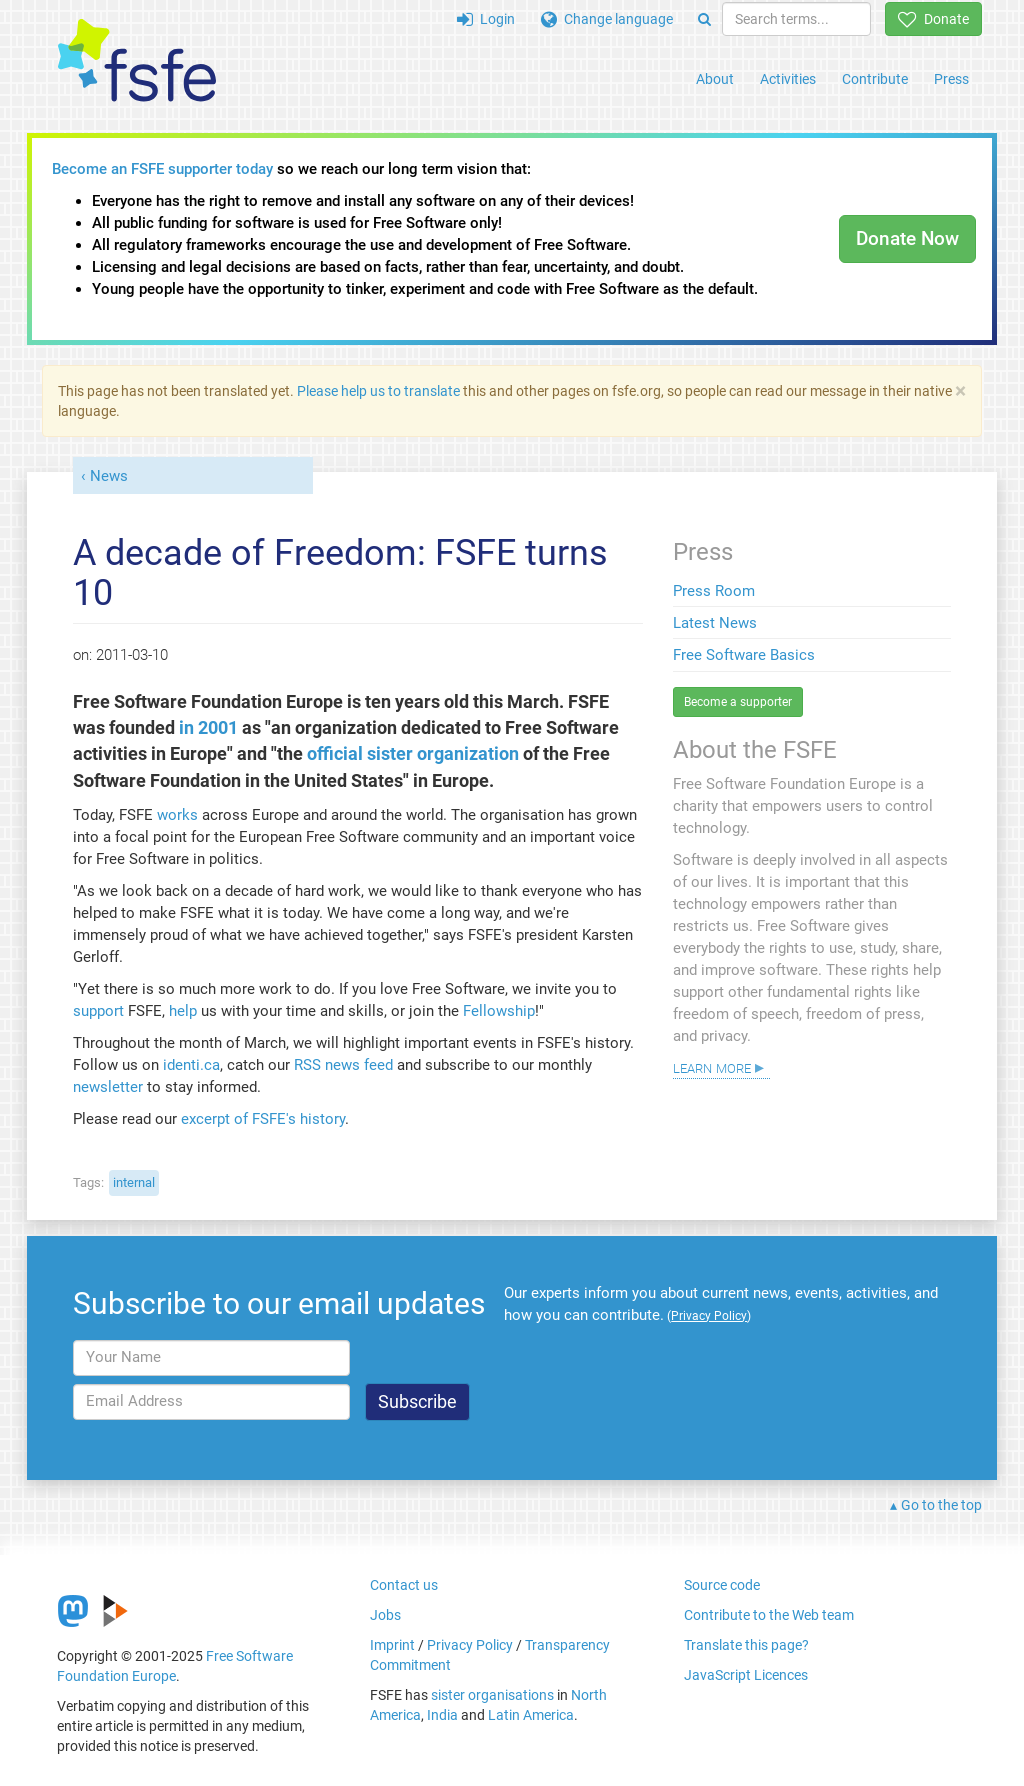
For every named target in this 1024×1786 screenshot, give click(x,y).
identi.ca (191, 1065)
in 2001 (208, 728)
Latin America (531, 1715)
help (183, 1011)
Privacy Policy (470, 1645)
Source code (722, 1585)
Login (486, 19)
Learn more (712, 1067)
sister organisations (492, 1695)
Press (951, 79)
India (442, 1715)
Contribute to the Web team (769, 1615)
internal (134, 1182)
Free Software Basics (744, 655)
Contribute (875, 79)
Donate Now (907, 238)
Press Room (714, 591)
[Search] (704, 19)
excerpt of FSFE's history (263, 1119)
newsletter (108, 1087)
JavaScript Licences (746, 1675)
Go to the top (941, 1505)
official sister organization (413, 754)
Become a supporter (738, 702)
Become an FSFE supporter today (162, 169)
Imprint (392, 1645)
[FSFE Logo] (137, 61)
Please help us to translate (378, 391)
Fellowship (499, 1011)
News (109, 476)
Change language (607, 19)
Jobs (385, 1615)
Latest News (715, 623)
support (98, 1011)
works (177, 815)
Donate (933, 19)
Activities (788, 79)
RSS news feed (343, 1065)
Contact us (404, 1585)
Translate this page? (746, 1645)
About (715, 79)
